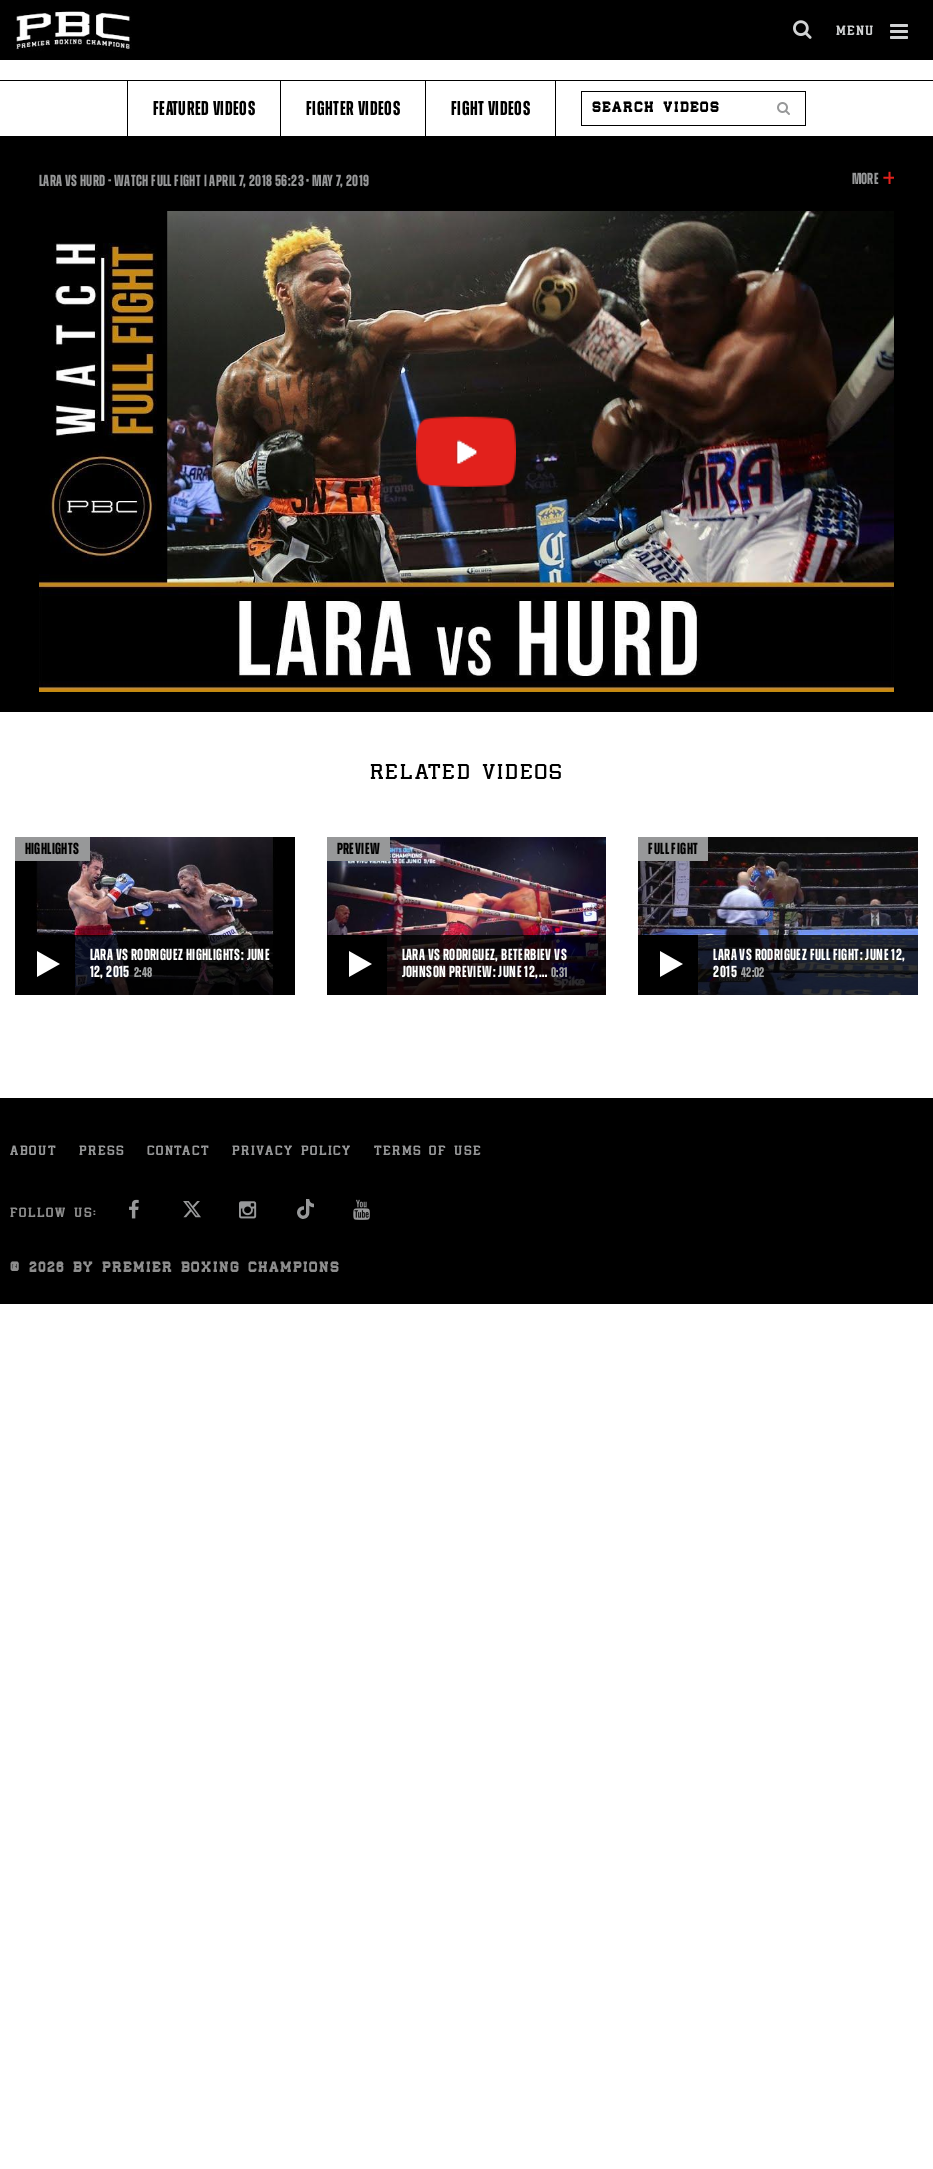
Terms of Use (428, 1152)
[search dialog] (803, 30)
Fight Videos (490, 108)
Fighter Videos (353, 108)
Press (102, 1152)
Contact (178, 1152)
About (33, 1152)
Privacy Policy (292, 1152)
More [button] (865, 179)
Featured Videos (204, 108)
